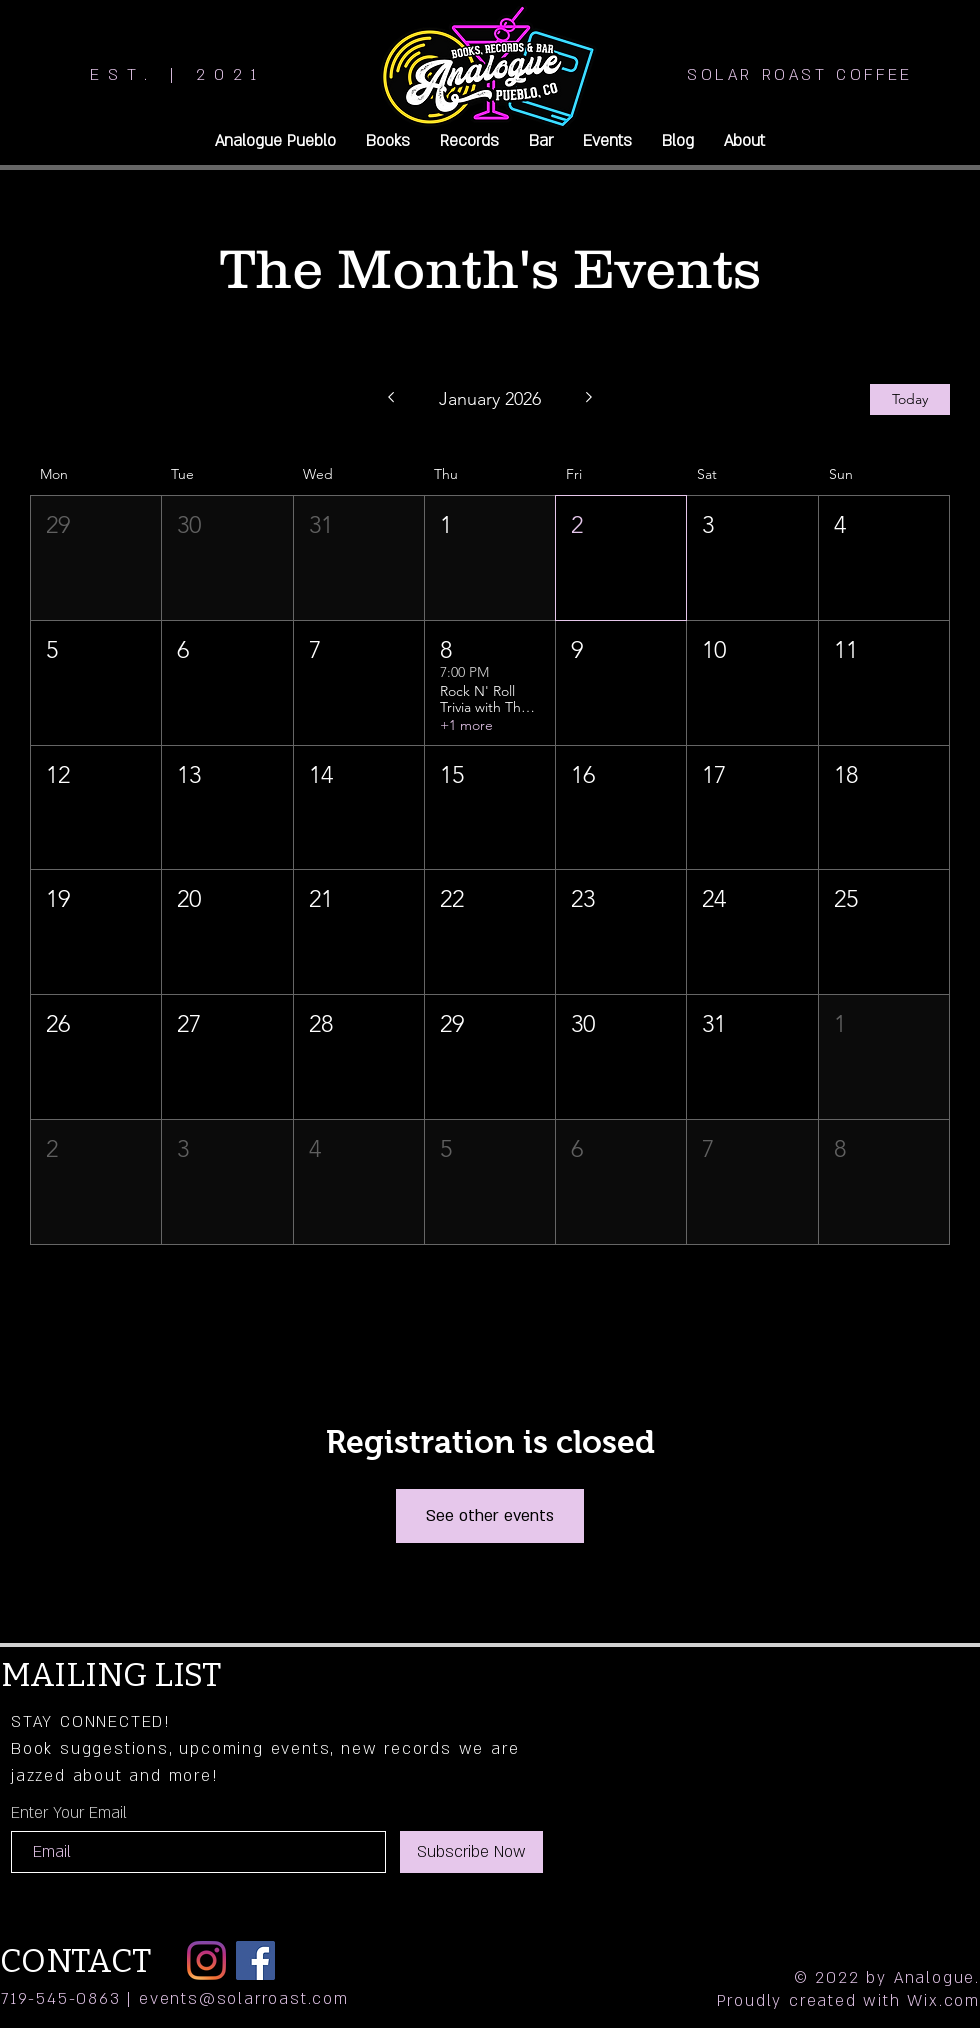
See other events (490, 1516)
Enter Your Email (69, 1813)
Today (910, 399)
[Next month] (589, 399)
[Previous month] (390, 399)
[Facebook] (255, 1960)
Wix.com (943, 2001)
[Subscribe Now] (471, 1852)
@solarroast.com (274, 1999)
